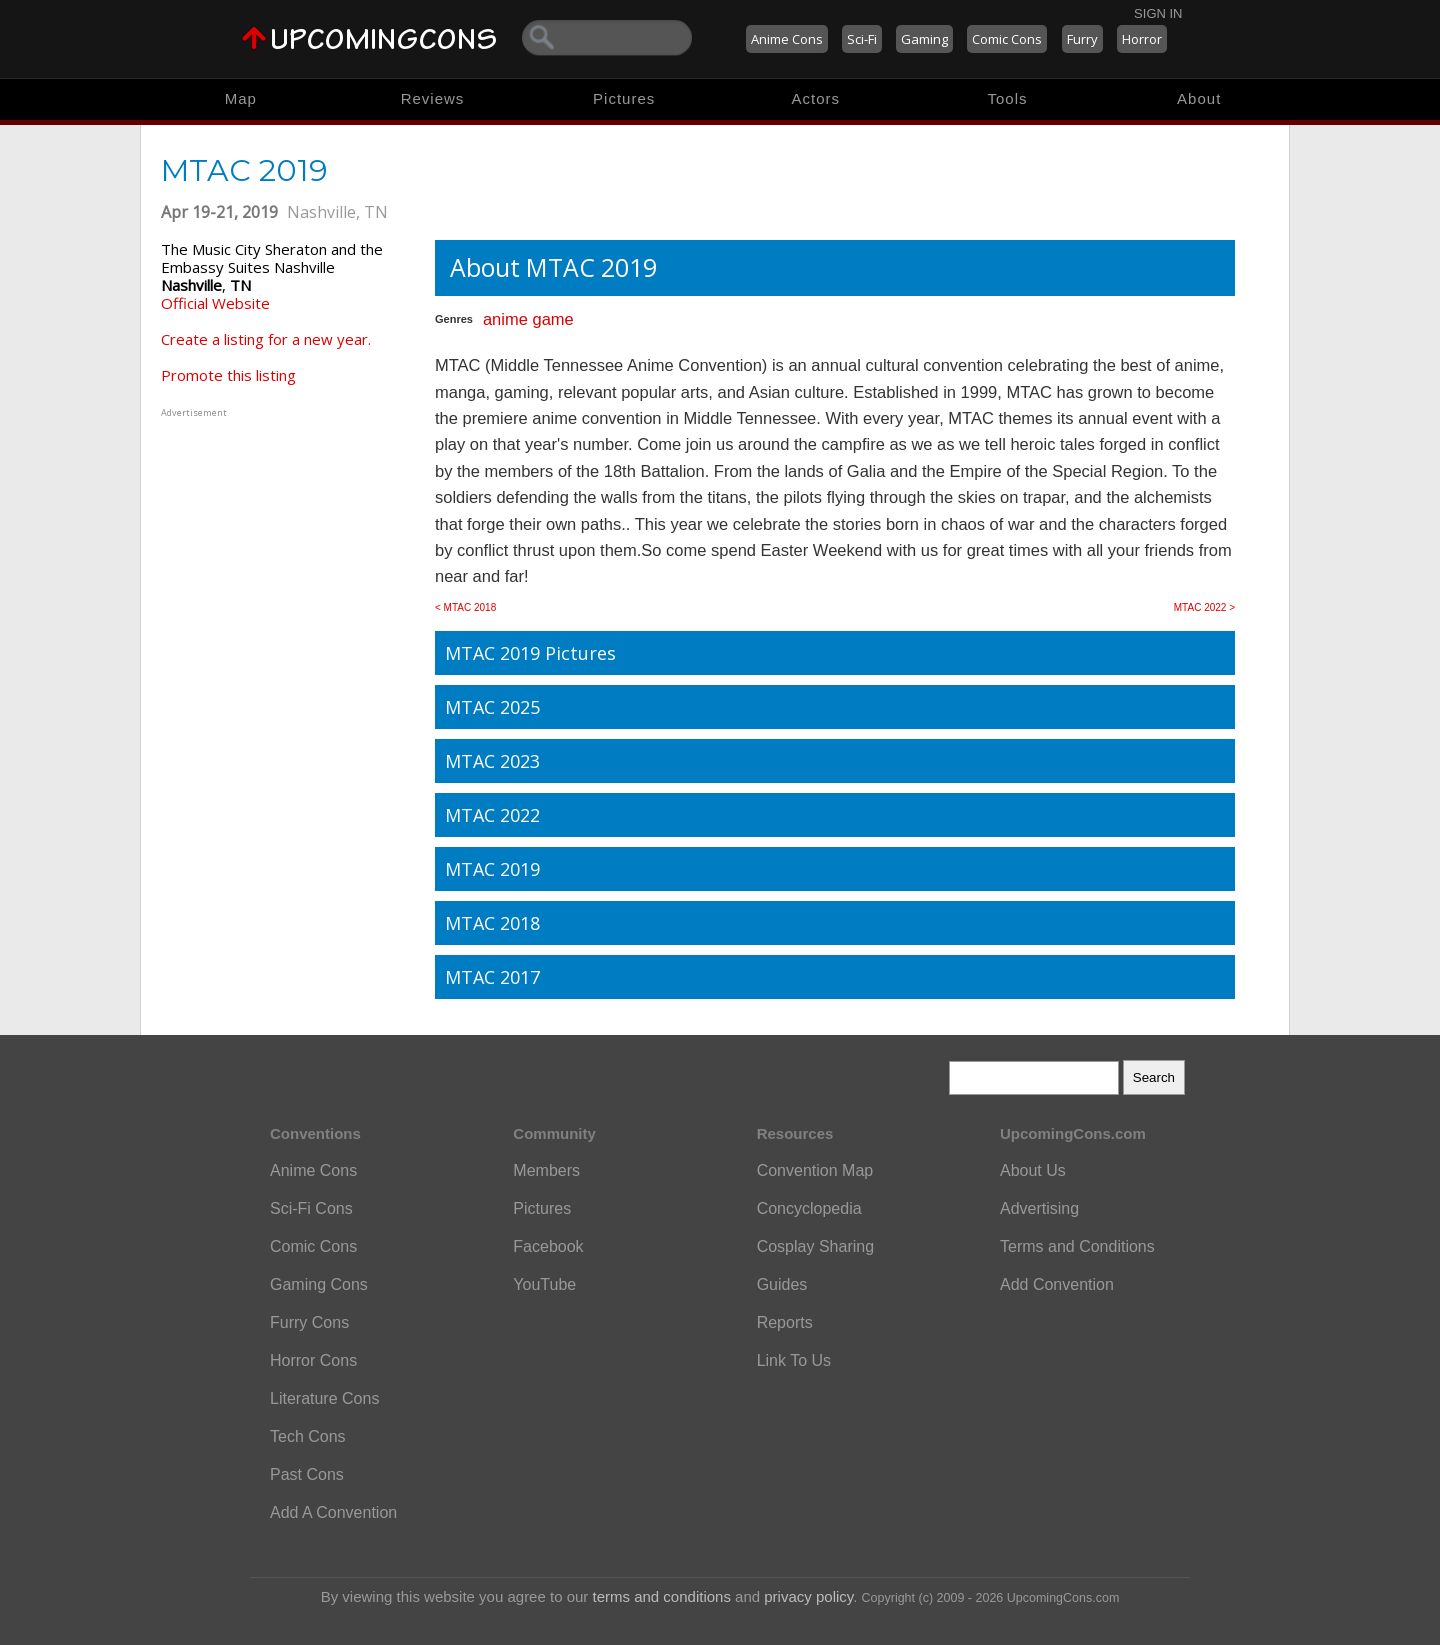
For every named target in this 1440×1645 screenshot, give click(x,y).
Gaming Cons (319, 1284)
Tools (1008, 98)
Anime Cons (787, 39)
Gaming (924, 39)
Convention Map (815, 1170)
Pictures (624, 98)
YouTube (544, 1284)
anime (505, 319)
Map (241, 98)
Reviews (433, 98)
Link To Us (794, 1360)
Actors (816, 98)
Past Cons (307, 1474)
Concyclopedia (809, 1208)
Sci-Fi (862, 39)
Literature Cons (324, 1398)
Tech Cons (308, 1436)
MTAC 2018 (492, 923)
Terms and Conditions (1077, 1246)
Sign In (1158, 13)
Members (546, 1170)
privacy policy (808, 1596)
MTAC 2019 (492, 869)
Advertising (1039, 1208)
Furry (1082, 39)
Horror (1142, 39)
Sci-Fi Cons (311, 1208)
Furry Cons (309, 1322)
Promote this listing (228, 375)
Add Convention (1057, 1284)
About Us (1033, 1170)
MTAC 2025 (492, 707)
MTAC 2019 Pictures (530, 653)
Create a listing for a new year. (266, 339)
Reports (785, 1322)
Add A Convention (333, 1512)
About (1199, 98)
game (552, 319)
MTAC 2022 (492, 815)
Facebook (548, 1246)
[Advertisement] (286, 547)
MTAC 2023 (492, 761)
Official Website (215, 303)
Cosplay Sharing (815, 1246)
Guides (782, 1284)
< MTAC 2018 (465, 607)
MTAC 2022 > (1204, 607)
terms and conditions (662, 1596)
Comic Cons (1007, 39)
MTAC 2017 (492, 977)
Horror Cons (313, 1360)
